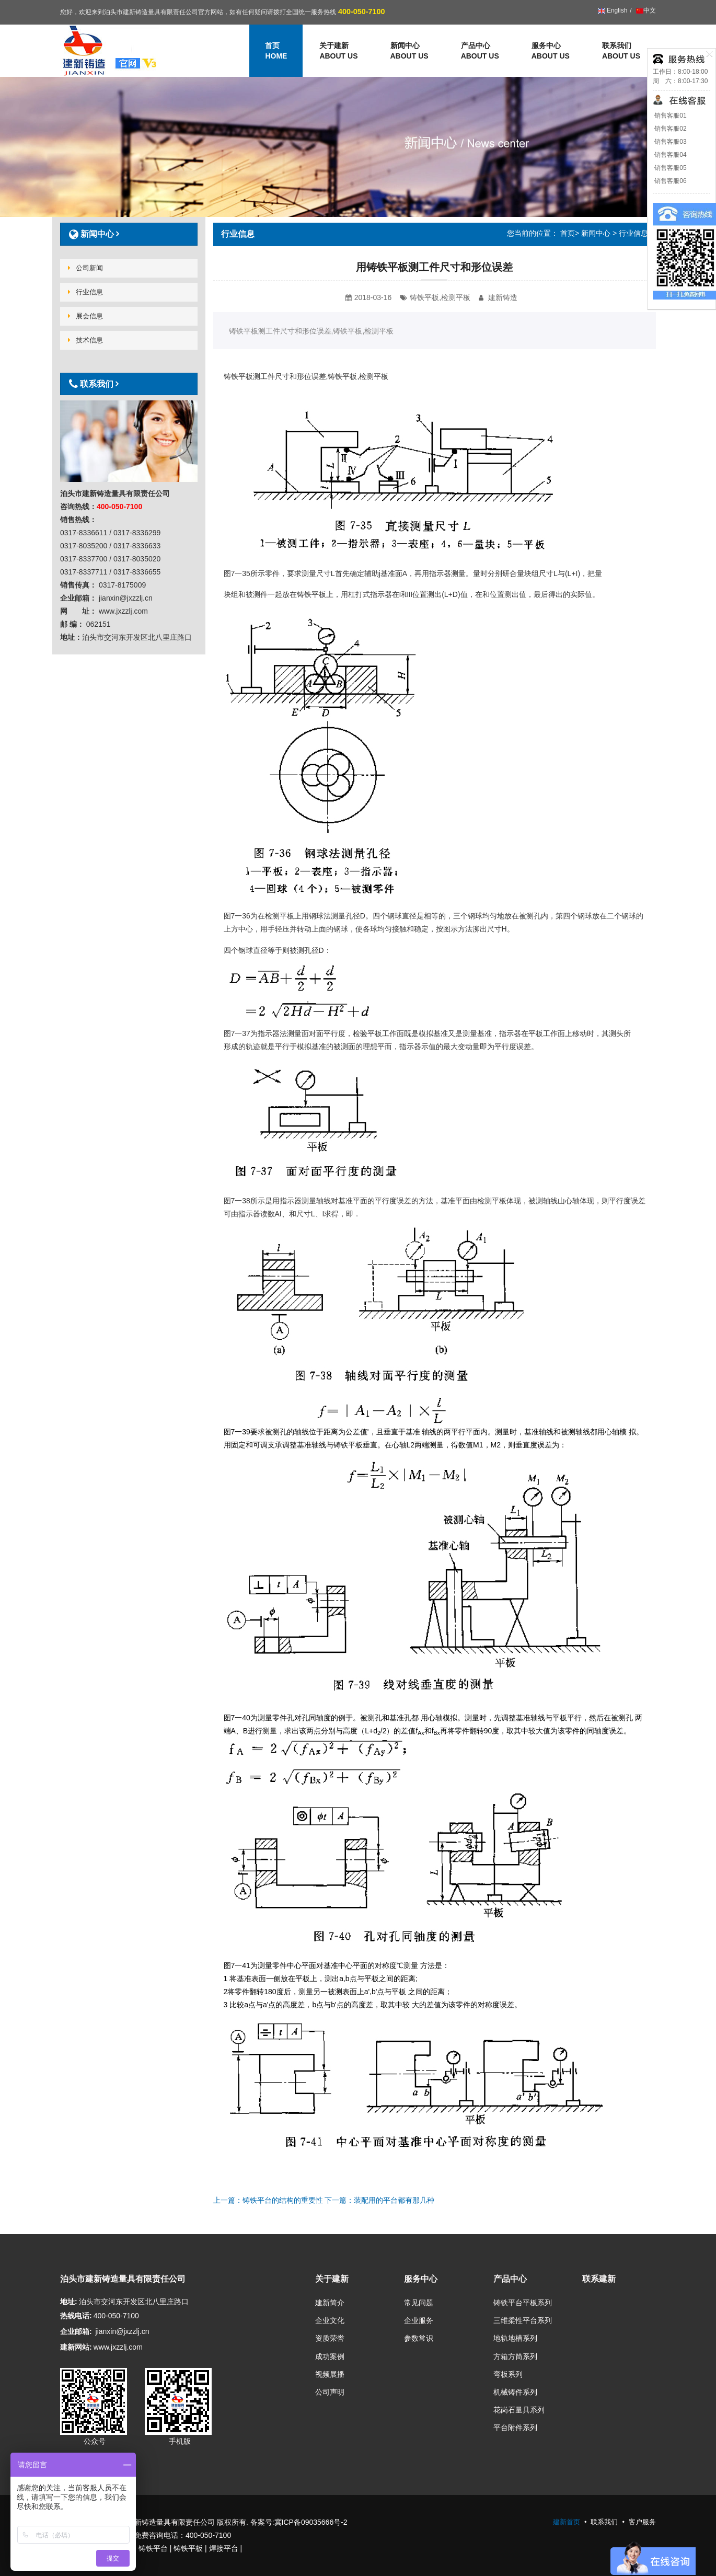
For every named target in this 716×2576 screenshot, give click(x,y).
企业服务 (418, 2320)
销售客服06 (670, 181)
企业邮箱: (76, 2331)
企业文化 (329, 2320)
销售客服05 (670, 167)
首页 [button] (276, 51)
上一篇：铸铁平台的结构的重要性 (268, 2200)
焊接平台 (223, 2548)
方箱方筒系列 (515, 2356)
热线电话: (76, 2316)
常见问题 (418, 2302)
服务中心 (551, 51)
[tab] (129, 234)
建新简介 (329, 2302)
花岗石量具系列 (519, 2410)
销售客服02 (670, 128)
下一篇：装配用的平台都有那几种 (379, 2200)
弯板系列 (508, 2374)
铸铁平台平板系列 (522, 2302)
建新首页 (566, 2522)
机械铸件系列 (515, 2392)
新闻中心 (409, 51)
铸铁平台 (153, 2548)
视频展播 (329, 2374)
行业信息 (633, 233)
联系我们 (621, 51)
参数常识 (418, 2338)
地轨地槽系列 (515, 2338)
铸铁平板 (188, 2548)
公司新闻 (85, 268)
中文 (645, 10)
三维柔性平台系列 (522, 2320)
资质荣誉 (329, 2338)
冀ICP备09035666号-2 (311, 2522)
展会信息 (85, 316)
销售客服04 (670, 154)
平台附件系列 (515, 2427)
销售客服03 (670, 141)
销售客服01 (670, 115)
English (613, 10)
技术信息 (85, 340)
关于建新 (338, 51)
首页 (567, 233)
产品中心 (480, 51)
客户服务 (642, 2522)
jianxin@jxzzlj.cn (122, 2331)
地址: (68, 2301)
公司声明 (329, 2392)
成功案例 (329, 2356)
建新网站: (76, 2347)
